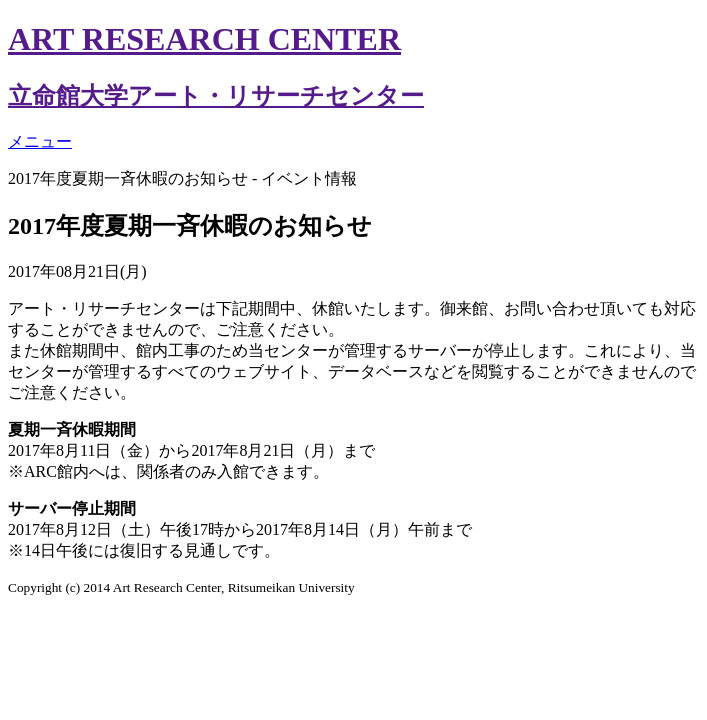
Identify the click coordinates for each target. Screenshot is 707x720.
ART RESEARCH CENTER (204, 39)
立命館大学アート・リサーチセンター (216, 96)
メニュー (40, 141)
